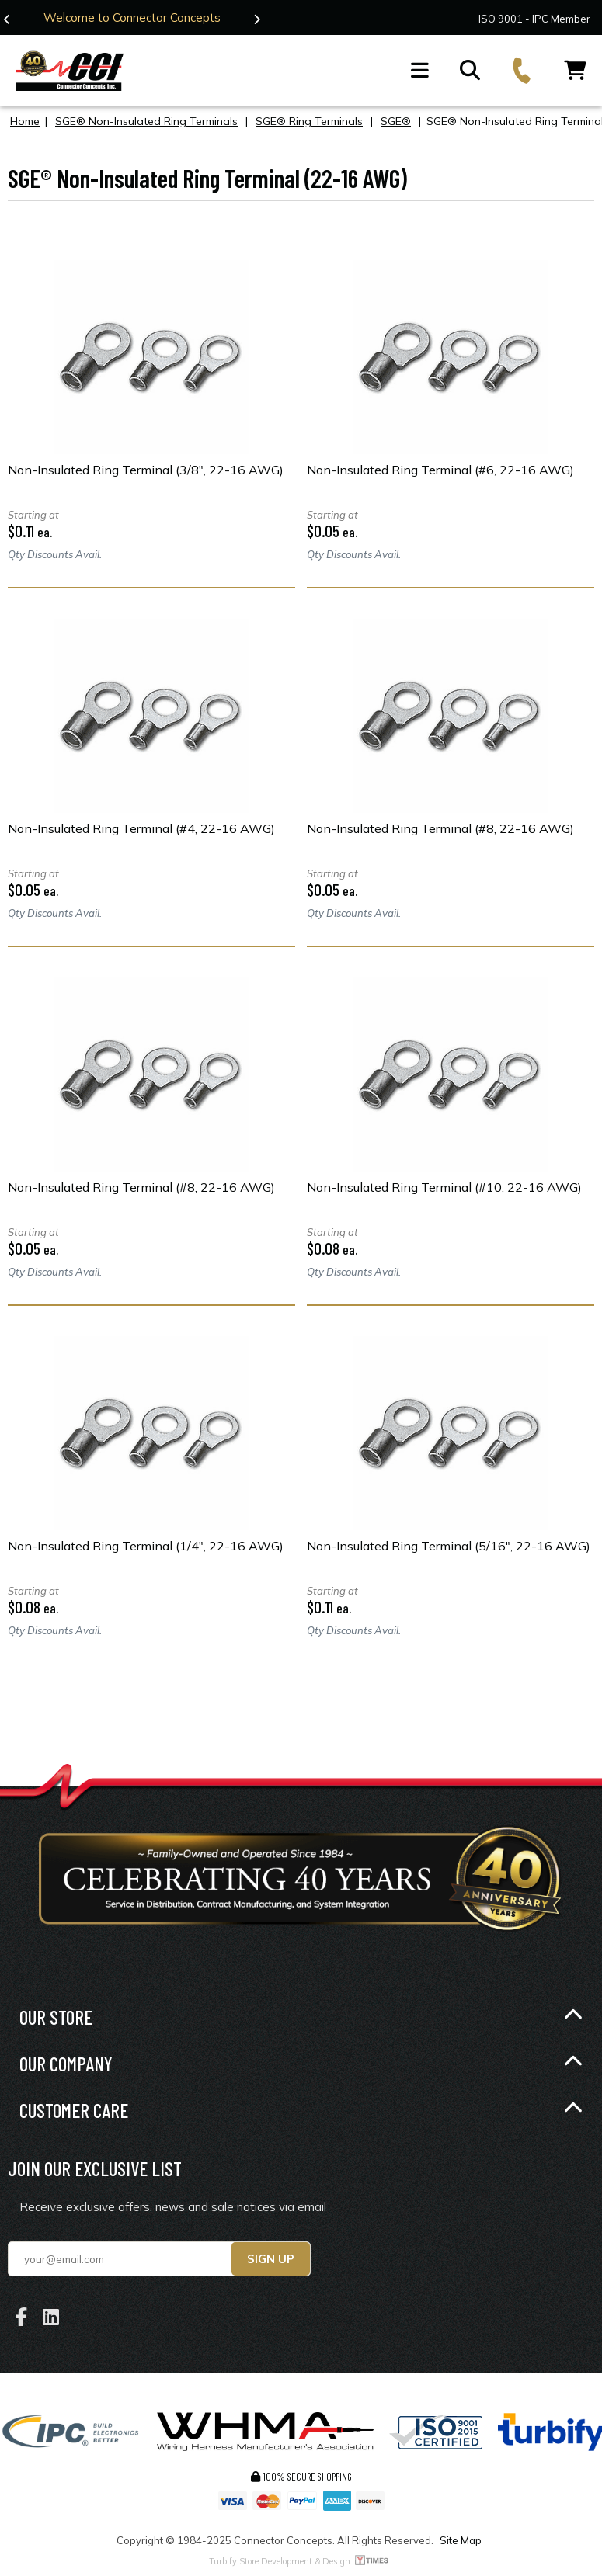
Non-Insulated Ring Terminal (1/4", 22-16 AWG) (146, 1546)
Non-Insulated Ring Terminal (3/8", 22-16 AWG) (146, 469)
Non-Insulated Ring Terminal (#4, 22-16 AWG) (141, 828)
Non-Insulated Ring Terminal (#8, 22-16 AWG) (440, 828)
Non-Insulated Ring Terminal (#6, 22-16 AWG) (440, 469)
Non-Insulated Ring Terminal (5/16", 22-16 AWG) (448, 1546)
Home (25, 121)
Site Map (461, 2541)
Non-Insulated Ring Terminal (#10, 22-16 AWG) (444, 1187)
